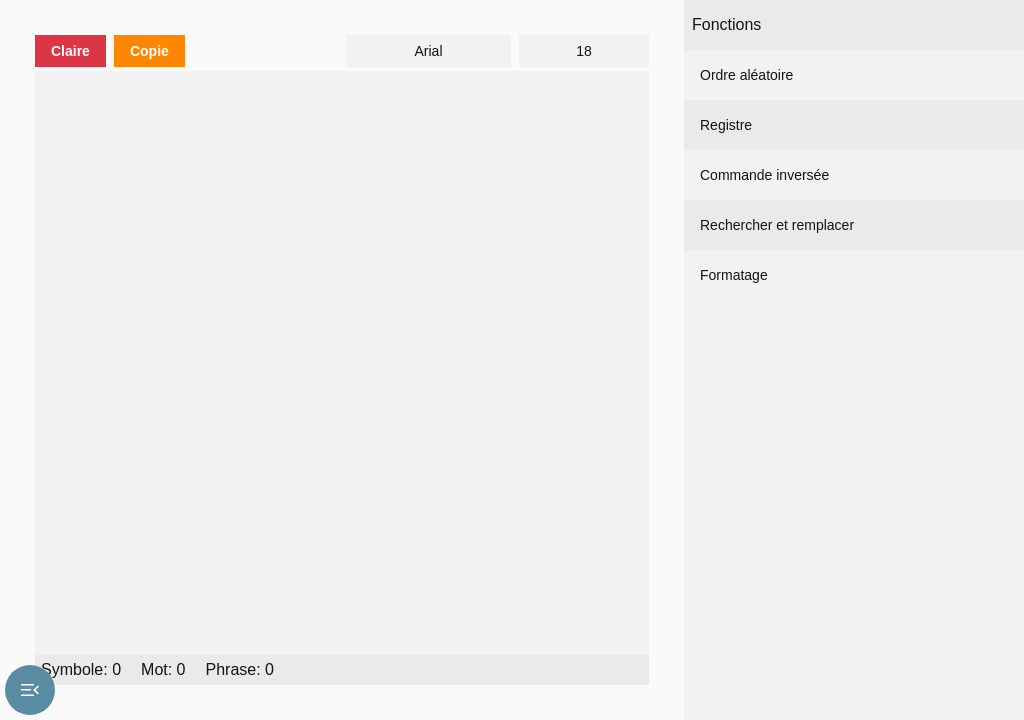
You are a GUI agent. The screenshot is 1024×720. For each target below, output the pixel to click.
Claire (70, 51)
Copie (149, 51)
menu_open (30, 690)
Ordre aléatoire (746, 75)
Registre (726, 125)
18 (584, 51)
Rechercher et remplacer (777, 225)
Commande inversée (764, 175)
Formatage (734, 275)
